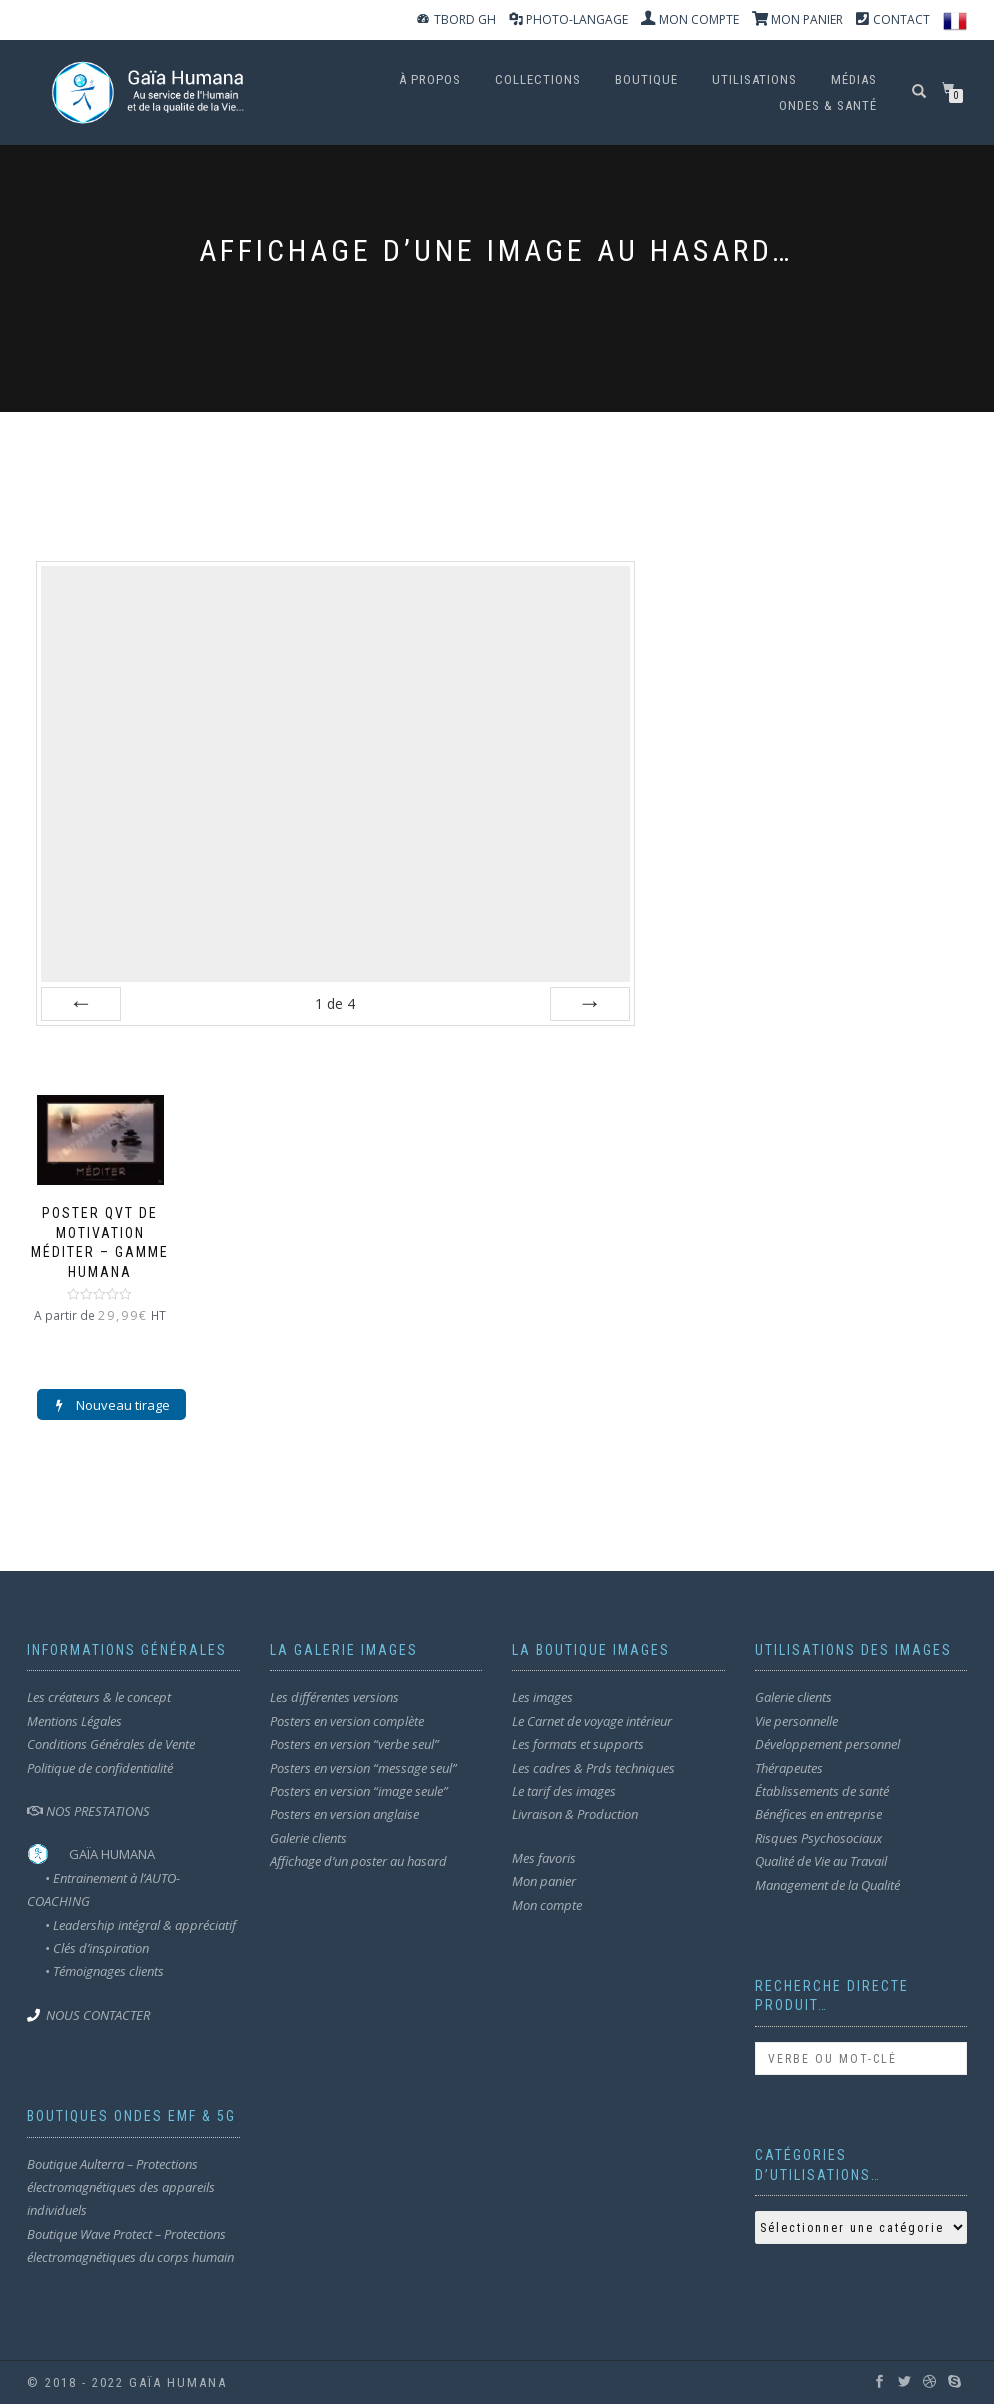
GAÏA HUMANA (112, 1855)
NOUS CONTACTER (98, 2015)
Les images (542, 1698)
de (335, 1003)
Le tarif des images (564, 1791)
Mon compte (547, 1905)
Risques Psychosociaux (818, 1838)
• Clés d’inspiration (88, 1948)
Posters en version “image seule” (359, 1791)
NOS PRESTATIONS (88, 1811)
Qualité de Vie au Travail (821, 1861)
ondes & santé (828, 105)
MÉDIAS (854, 79)
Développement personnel (827, 1744)
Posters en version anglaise (344, 1815)
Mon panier (544, 1881)
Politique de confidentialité (100, 1768)
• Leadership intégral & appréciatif (131, 1925)
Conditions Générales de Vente (111, 1744)
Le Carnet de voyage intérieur (592, 1721)
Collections (538, 79)
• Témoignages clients (104, 1971)
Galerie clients (308, 1838)
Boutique (646, 79)
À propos (430, 79)
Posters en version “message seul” (363, 1768)
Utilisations (754, 79)
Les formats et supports (578, 1744)
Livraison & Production (575, 1815)
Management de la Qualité (827, 1885)
